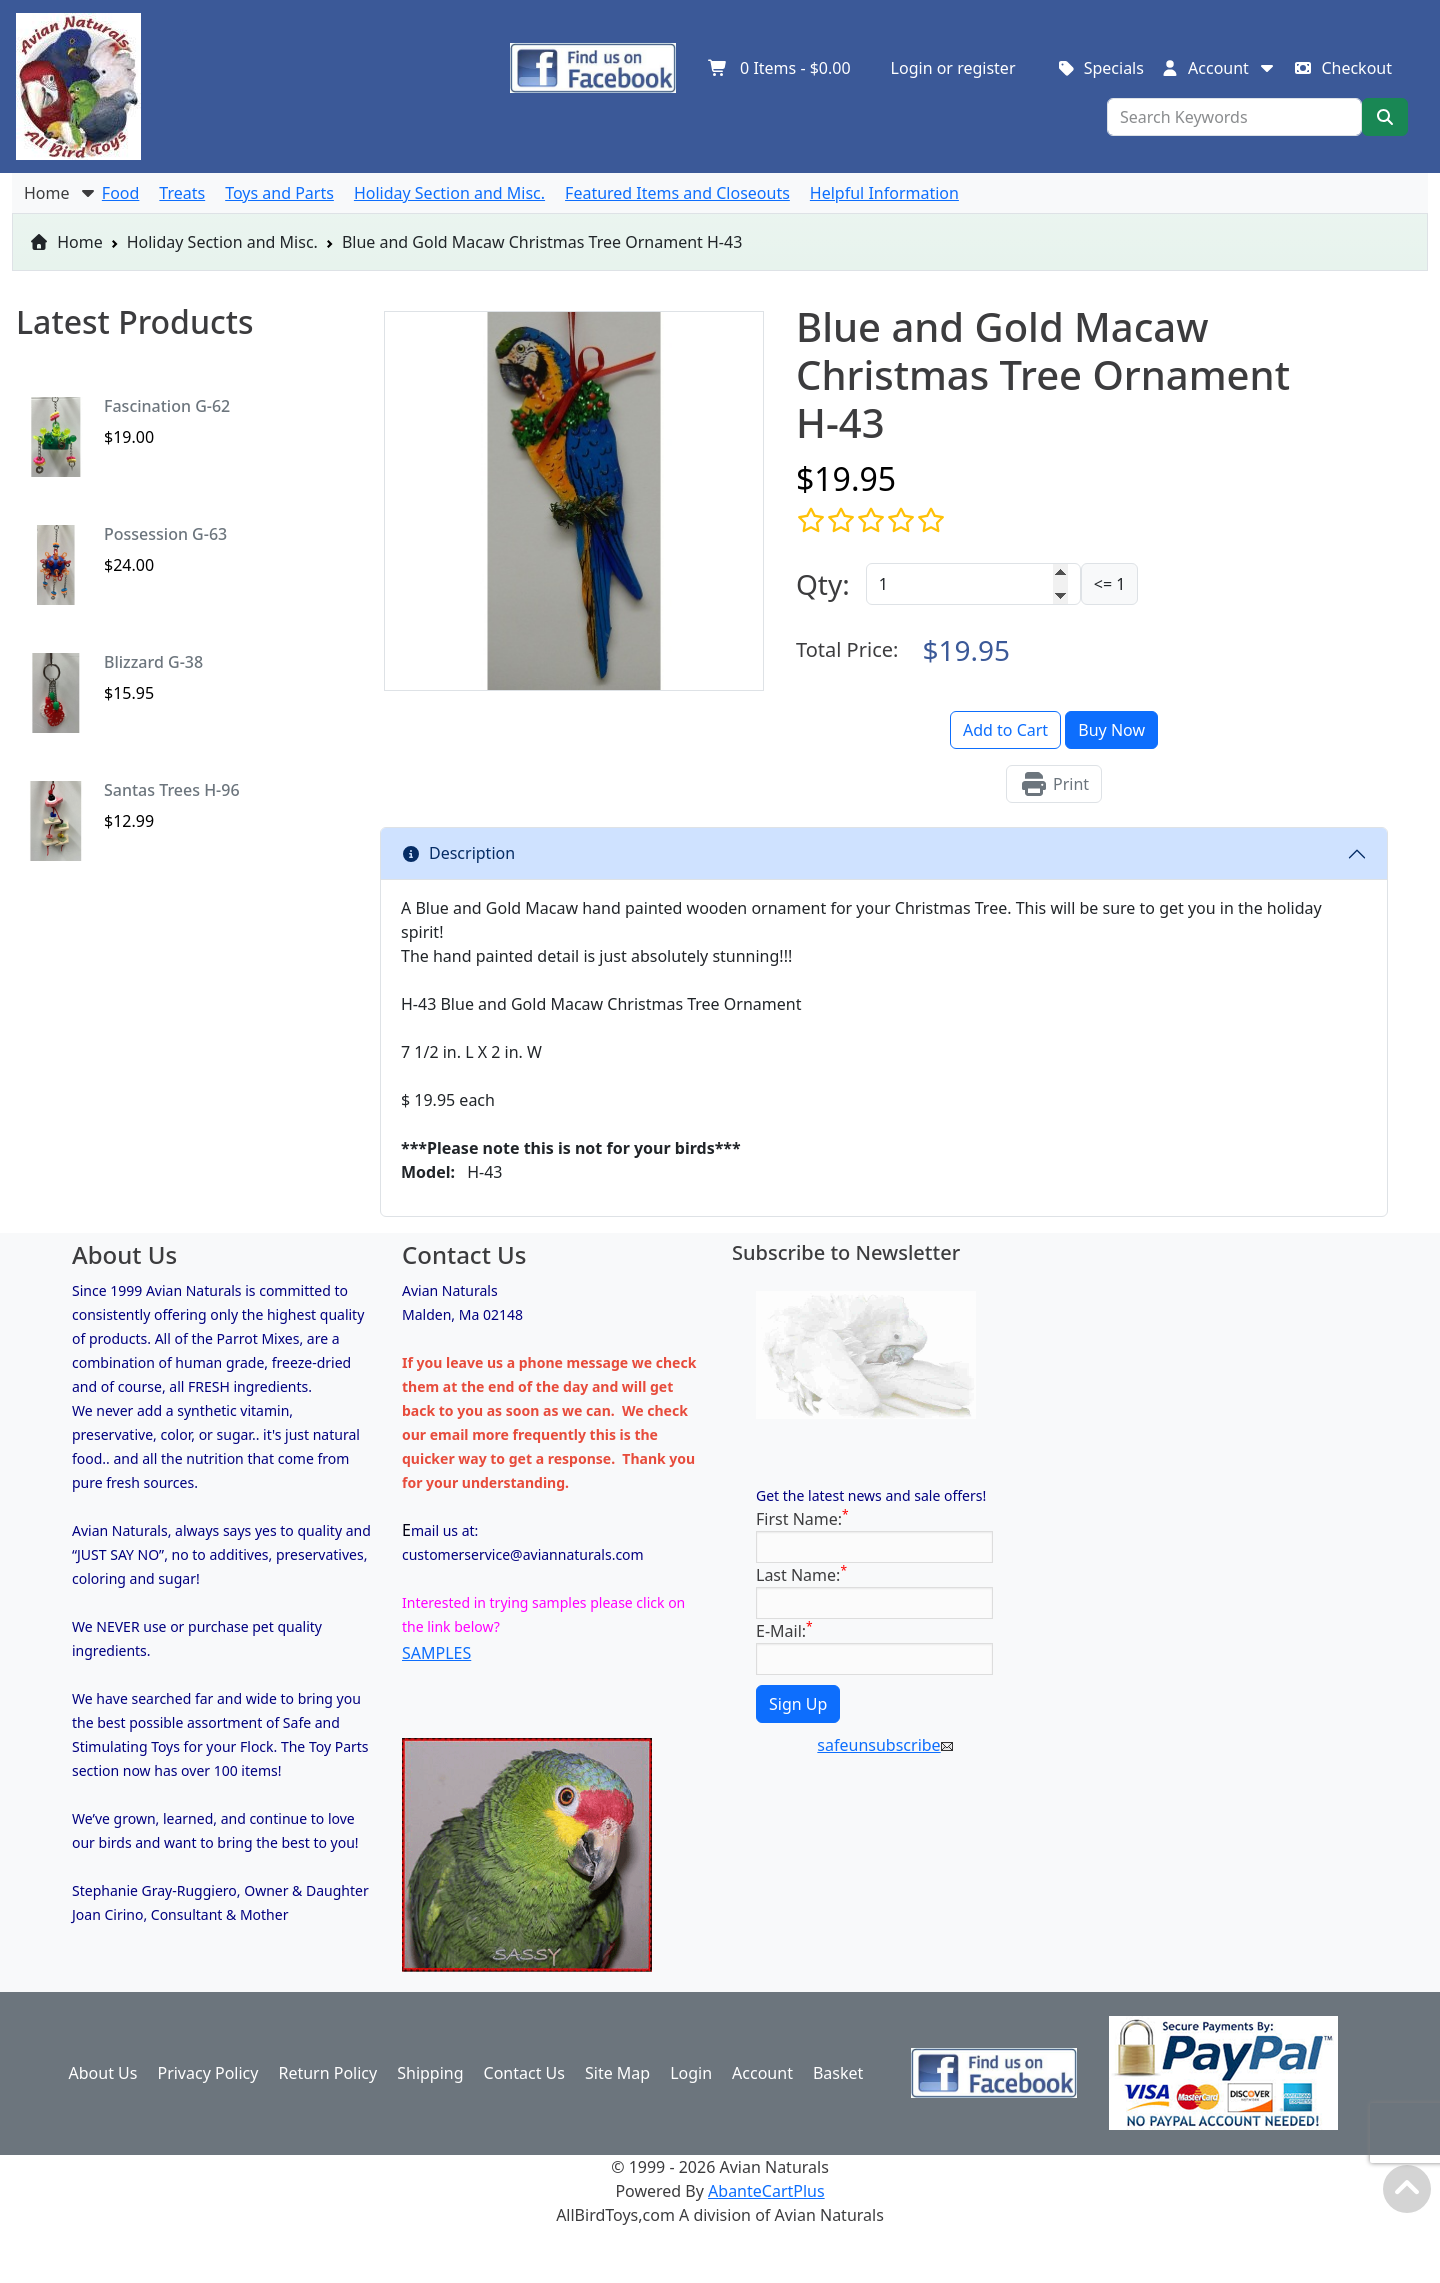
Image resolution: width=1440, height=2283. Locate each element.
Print (1054, 784)
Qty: (823, 584)
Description (458, 853)
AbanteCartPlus (766, 2191)
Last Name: (801, 1574)
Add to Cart (1005, 730)
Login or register (953, 68)
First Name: (802, 1518)
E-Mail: (784, 1630)
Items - (779, 68)
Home (66, 242)
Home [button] (61, 193)
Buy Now (1111, 730)
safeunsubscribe (884, 1745)
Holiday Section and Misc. (222, 242)
